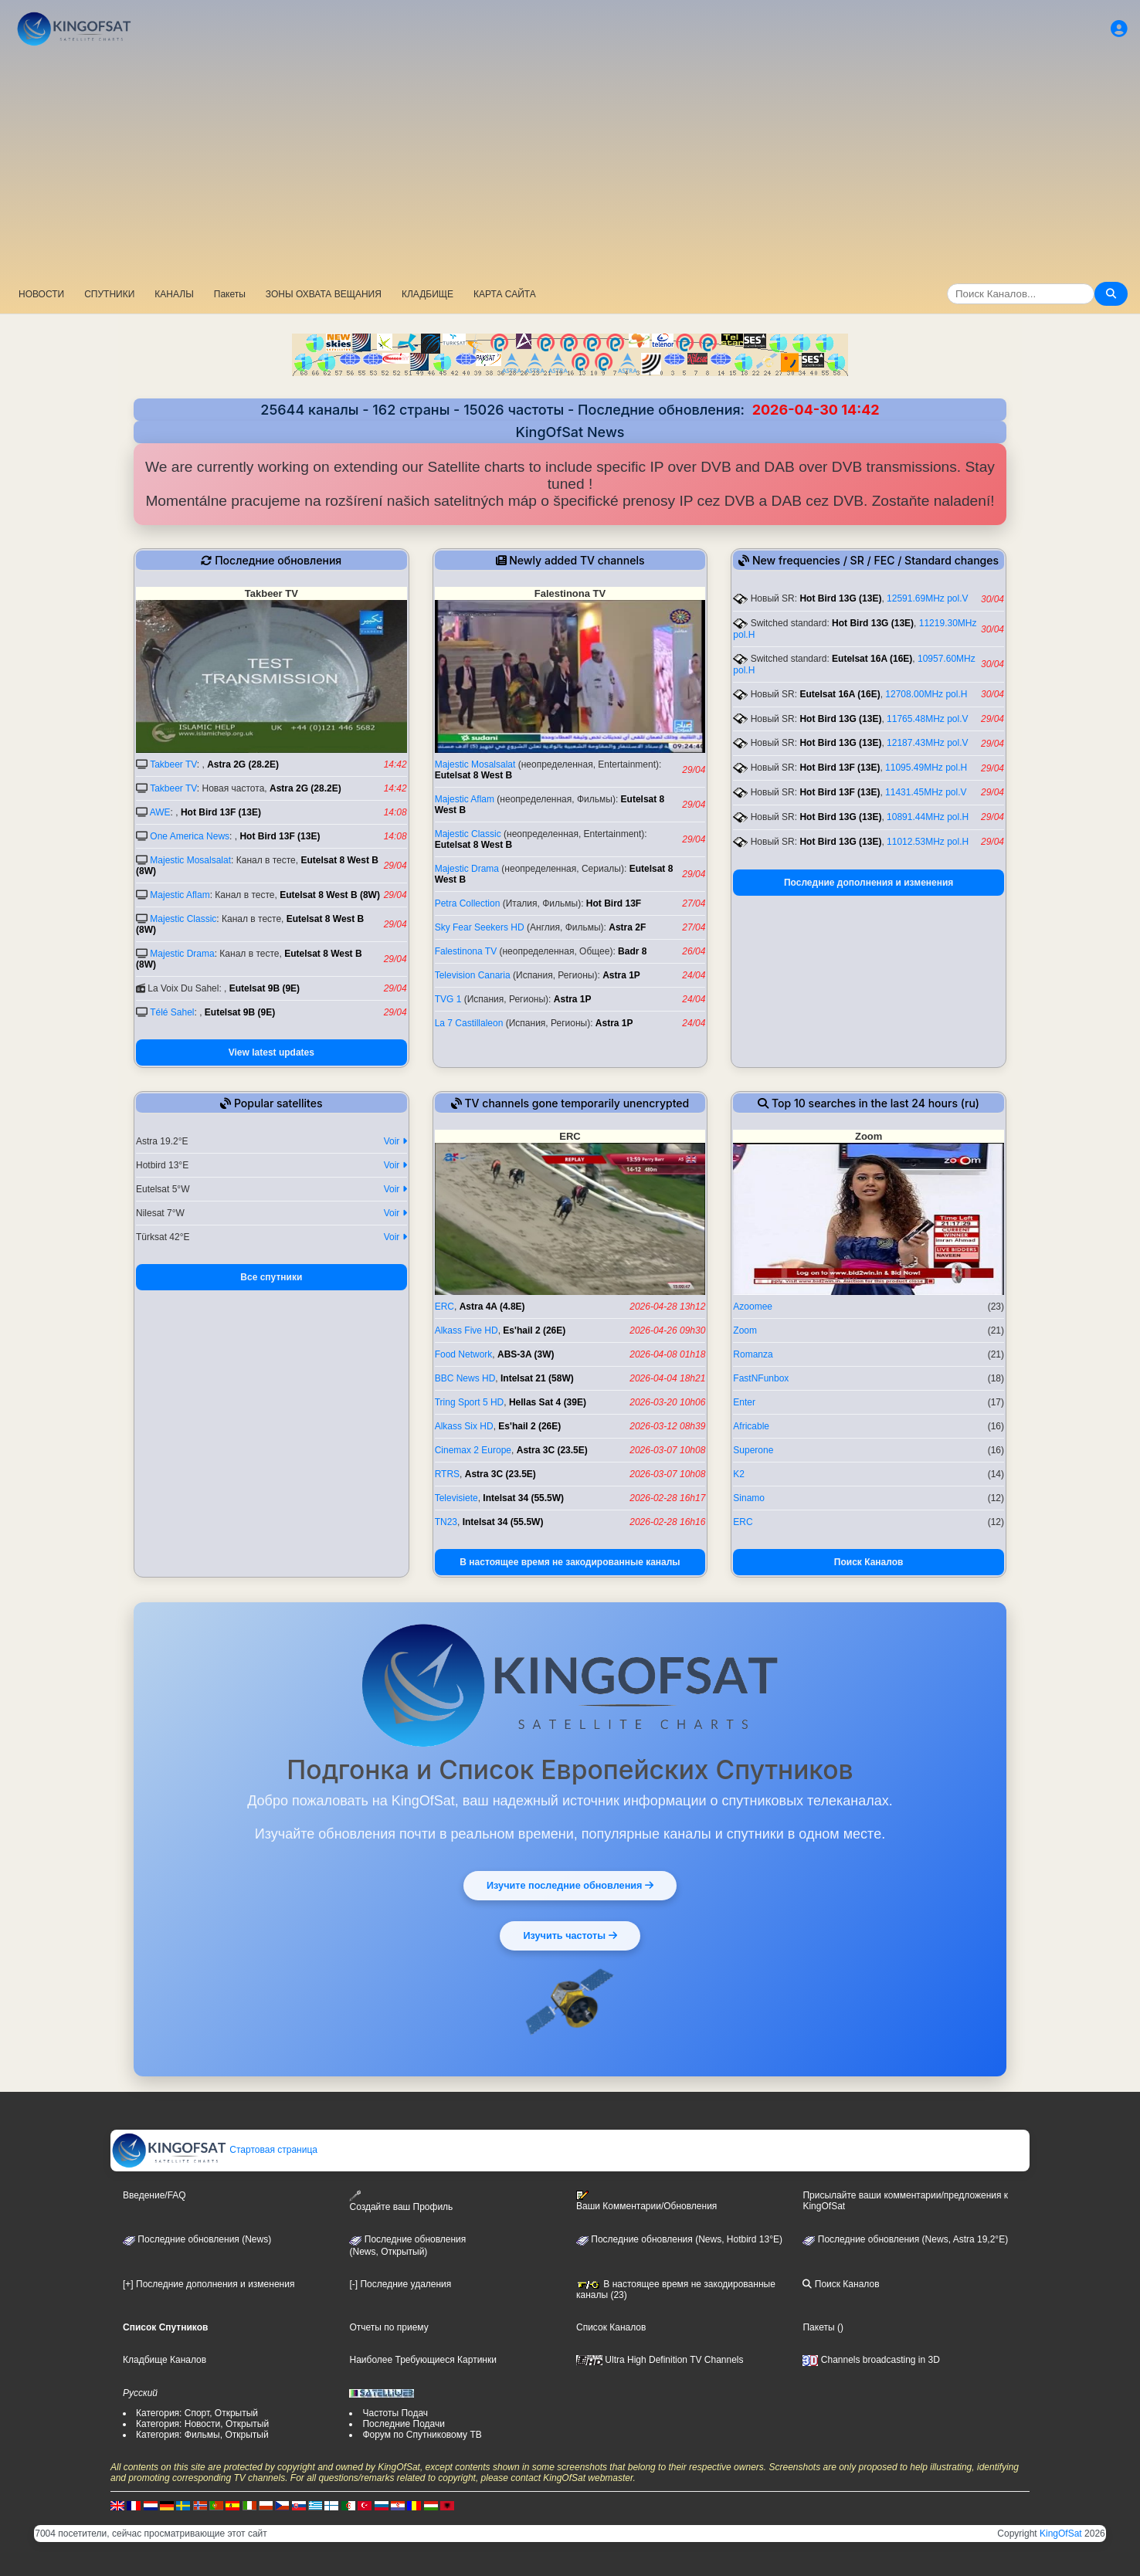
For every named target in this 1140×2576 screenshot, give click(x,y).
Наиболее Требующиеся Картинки (422, 2359)
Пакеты (230, 294)
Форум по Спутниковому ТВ (421, 2434)
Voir (395, 1141)
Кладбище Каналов (164, 2359)
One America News (189, 836)
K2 (739, 1474)
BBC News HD (465, 1378)
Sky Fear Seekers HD (479, 927)
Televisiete (456, 1498)
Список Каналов (611, 2327)
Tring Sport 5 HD (469, 1402)
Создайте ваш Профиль (401, 2201)
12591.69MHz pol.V (927, 598)
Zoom (745, 1330)
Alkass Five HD (466, 1330)
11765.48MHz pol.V (927, 718)
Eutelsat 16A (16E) (872, 658)
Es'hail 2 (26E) (534, 1330)
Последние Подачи (403, 2423)
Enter (744, 1402)
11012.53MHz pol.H (928, 841)
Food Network (464, 1354)
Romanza (752, 1354)
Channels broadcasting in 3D (870, 2359)
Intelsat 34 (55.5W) (523, 1498)
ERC (444, 1306)
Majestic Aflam (179, 895)
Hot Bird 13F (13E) (221, 812)
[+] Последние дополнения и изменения (208, 2284)
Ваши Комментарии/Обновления (646, 2201)
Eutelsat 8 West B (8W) (330, 895)
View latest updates (271, 1052)
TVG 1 (448, 999)
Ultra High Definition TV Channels (660, 2359)
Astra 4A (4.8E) (492, 1306)
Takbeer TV (173, 764)
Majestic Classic (183, 918)
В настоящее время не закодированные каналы (570, 1562)
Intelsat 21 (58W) (537, 1378)
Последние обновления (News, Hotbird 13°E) (679, 2239)
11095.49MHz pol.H (926, 767)
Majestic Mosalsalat (190, 860)
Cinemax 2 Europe (473, 1450)
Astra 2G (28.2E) (243, 764)
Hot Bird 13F (613, 903)
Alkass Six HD (464, 1426)
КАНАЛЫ (173, 294)
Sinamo (749, 1498)
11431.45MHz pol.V (925, 792)
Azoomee (752, 1306)
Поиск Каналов (869, 1562)
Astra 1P (621, 975)
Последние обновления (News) (197, 2239)
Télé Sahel (172, 1012)
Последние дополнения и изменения (868, 882)
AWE (160, 812)
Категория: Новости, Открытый (202, 2423)
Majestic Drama (182, 953)
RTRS (447, 1474)
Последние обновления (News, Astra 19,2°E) (905, 2239)
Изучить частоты (570, 1934)
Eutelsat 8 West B (473, 775)
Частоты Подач (395, 2413)
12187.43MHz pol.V (927, 742)
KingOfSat (1061, 2533)
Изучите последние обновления (570, 1884)
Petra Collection (467, 903)
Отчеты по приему (388, 2327)
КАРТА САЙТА (504, 294)
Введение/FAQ (154, 2195)
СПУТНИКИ (109, 294)
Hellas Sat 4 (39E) (547, 1402)
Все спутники (271, 1277)
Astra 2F (627, 927)
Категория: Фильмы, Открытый (202, 2434)
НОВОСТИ (41, 294)
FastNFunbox (761, 1378)
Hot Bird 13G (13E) (840, 598)
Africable (751, 1426)
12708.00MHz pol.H (926, 694)
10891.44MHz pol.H (928, 817)
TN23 (446, 1522)
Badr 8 (632, 951)
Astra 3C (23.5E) (552, 1450)
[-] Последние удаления (400, 2284)
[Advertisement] (570, 166)
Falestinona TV (466, 951)
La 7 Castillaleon (469, 1023)
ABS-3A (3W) (526, 1354)
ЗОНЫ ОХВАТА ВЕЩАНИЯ (324, 294)
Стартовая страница (214, 2149)
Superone (753, 1450)
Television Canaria (473, 975)
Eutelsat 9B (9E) (264, 988)
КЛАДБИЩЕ (427, 294)
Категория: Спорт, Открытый (197, 2413)
